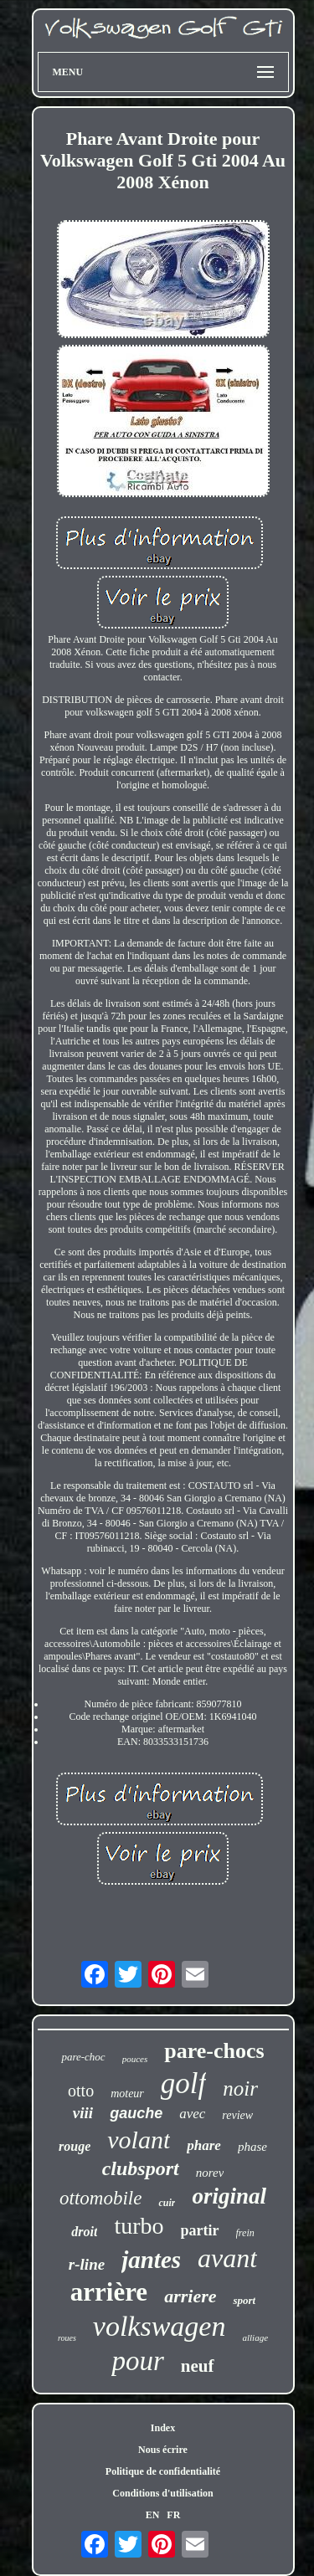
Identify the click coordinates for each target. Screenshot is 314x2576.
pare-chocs (214, 2051)
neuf (197, 2366)
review (237, 2115)
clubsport (140, 2168)
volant (138, 2139)
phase (252, 2146)
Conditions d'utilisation (162, 2493)
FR (173, 2515)
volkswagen (159, 2326)
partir (200, 2230)
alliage (255, 2337)
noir (240, 2088)
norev (210, 2172)
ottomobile (100, 2198)
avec (192, 2114)
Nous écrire (163, 2449)
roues (67, 2338)
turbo (138, 2226)
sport (244, 2300)
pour (137, 2361)
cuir (166, 2203)
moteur (127, 2093)
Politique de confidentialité (163, 2471)
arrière (108, 2292)
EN (153, 2515)
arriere (190, 2296)
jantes (151, 2259)
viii (83, 2113)
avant (227, 2258)
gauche (136, 2113)
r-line (87, 2264)
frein (245, 2233)
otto (81, 2090)
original (229, 2196)
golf (183, 2083)
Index (163, 2428)
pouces (135, 2059)
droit (84, 2231)
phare (204, 2145)
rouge (74, 2146)
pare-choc (83, 2056)
